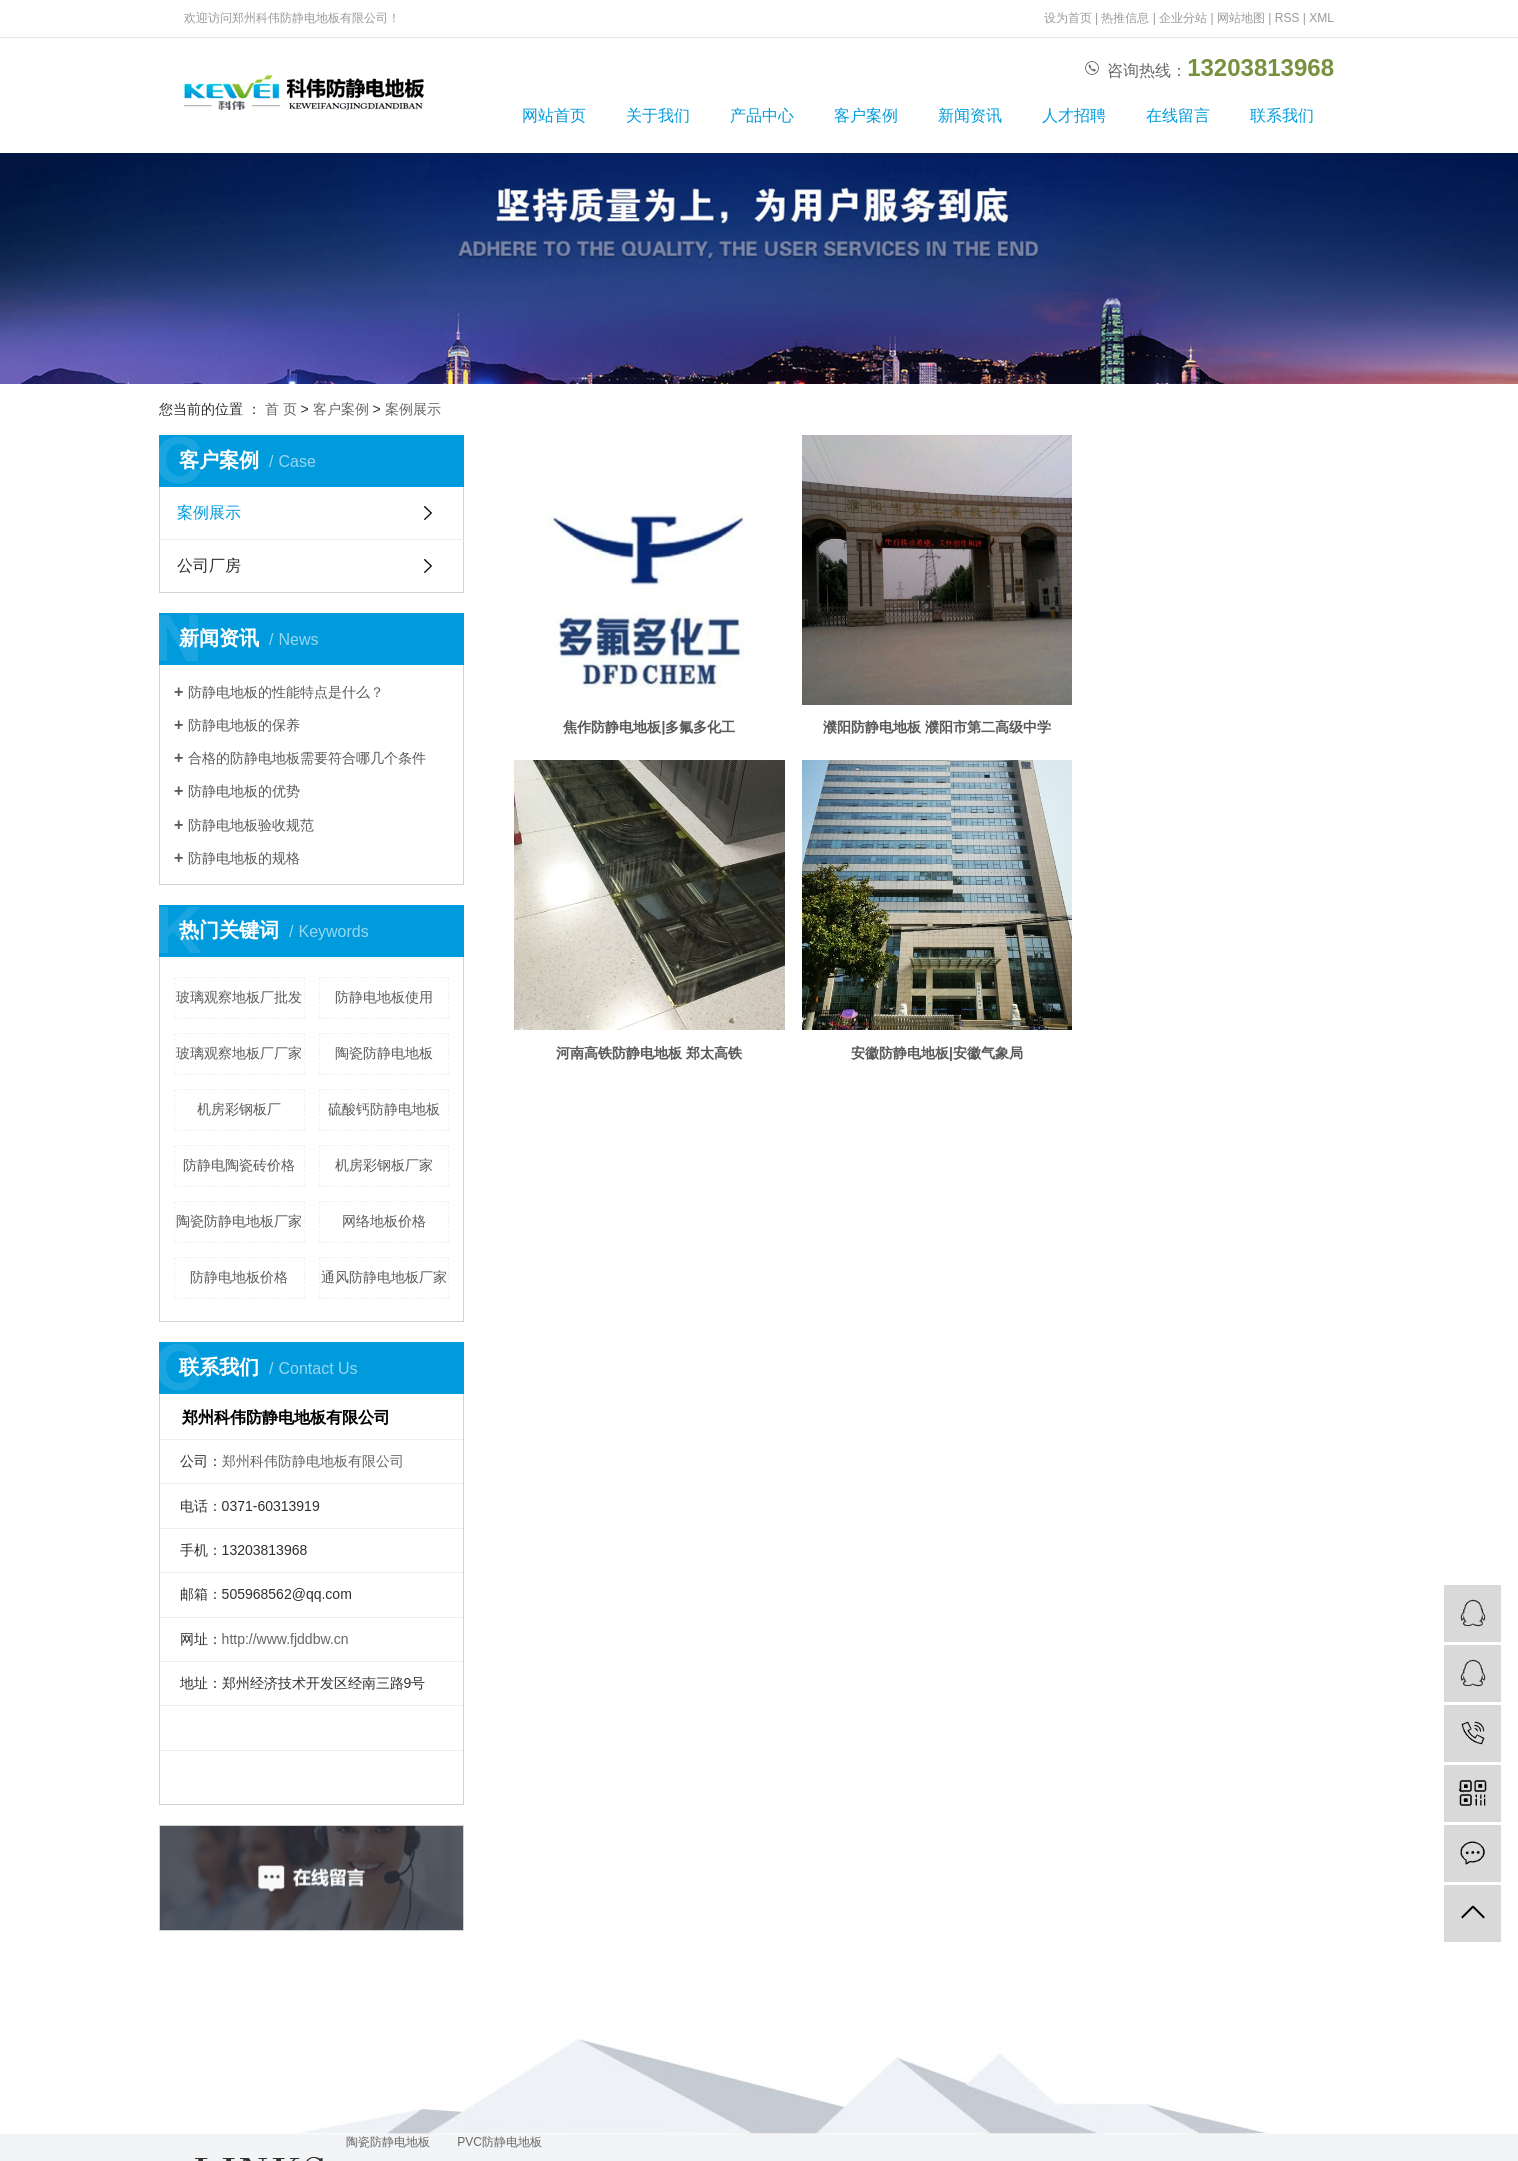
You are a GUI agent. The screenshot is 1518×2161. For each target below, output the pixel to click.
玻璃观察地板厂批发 (239, 997)
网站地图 (1241, 18)
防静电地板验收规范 (251, 825)
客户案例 (866, 115)
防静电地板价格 (239, 1277)
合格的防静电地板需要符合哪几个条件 (307, 758)
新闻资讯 (970, 115)
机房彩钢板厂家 (384, 1165)
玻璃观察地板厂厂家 (239, 1053)
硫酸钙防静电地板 (384, 1109)
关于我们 (658, 115)
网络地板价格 (384, 1221)
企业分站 (1183, 18)
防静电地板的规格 (244, 858)
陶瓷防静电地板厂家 (239, 1221)
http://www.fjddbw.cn (285, 1639)
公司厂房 (209, 565)
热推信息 (1125, 18)
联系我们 (1282, 115)
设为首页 (1068, 18)
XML (1321, 18)
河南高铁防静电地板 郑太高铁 (653, 1065)
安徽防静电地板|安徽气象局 (946, 1065)
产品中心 (762, 115)
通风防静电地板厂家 (384, 1277)
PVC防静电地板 (499, 2142)
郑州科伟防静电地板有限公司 (313, 1461)
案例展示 (413, 409)
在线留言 (1178, 115)
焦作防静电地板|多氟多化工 (653, 734)
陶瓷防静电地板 (384, 1053)
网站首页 (554, 115)
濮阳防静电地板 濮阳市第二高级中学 (946, 734)
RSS (1287, 18)
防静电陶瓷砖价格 (239, 1165)
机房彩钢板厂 (239, 1109)
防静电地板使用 (384, 997)
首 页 (281, 409)
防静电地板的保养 (244, 725)
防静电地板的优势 (244, 791)
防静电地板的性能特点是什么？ (286, 692)
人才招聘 (1074, 115)
